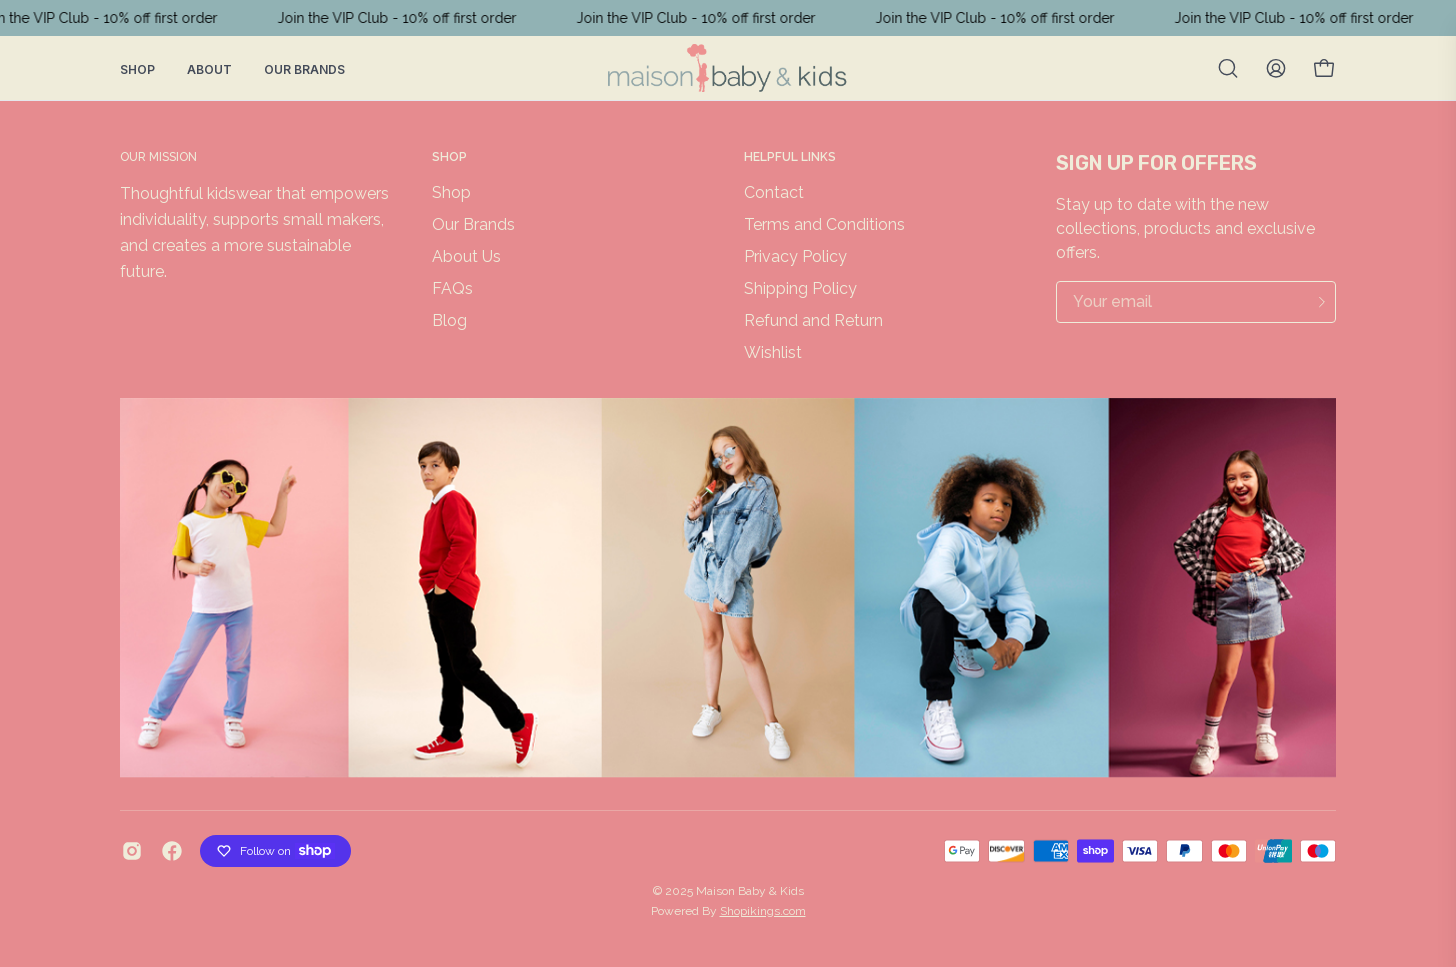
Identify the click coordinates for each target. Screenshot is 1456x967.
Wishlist (773, 352)
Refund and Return (813, 320)
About (209, 69)
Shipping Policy (800, 288)
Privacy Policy (795, 256)
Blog (449, 320)
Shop (137, 69)
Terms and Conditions (824, 224)
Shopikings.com (763, 911)
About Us (466, 256)
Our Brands (304, 69)
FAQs (452, 288)
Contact (774, 192)
